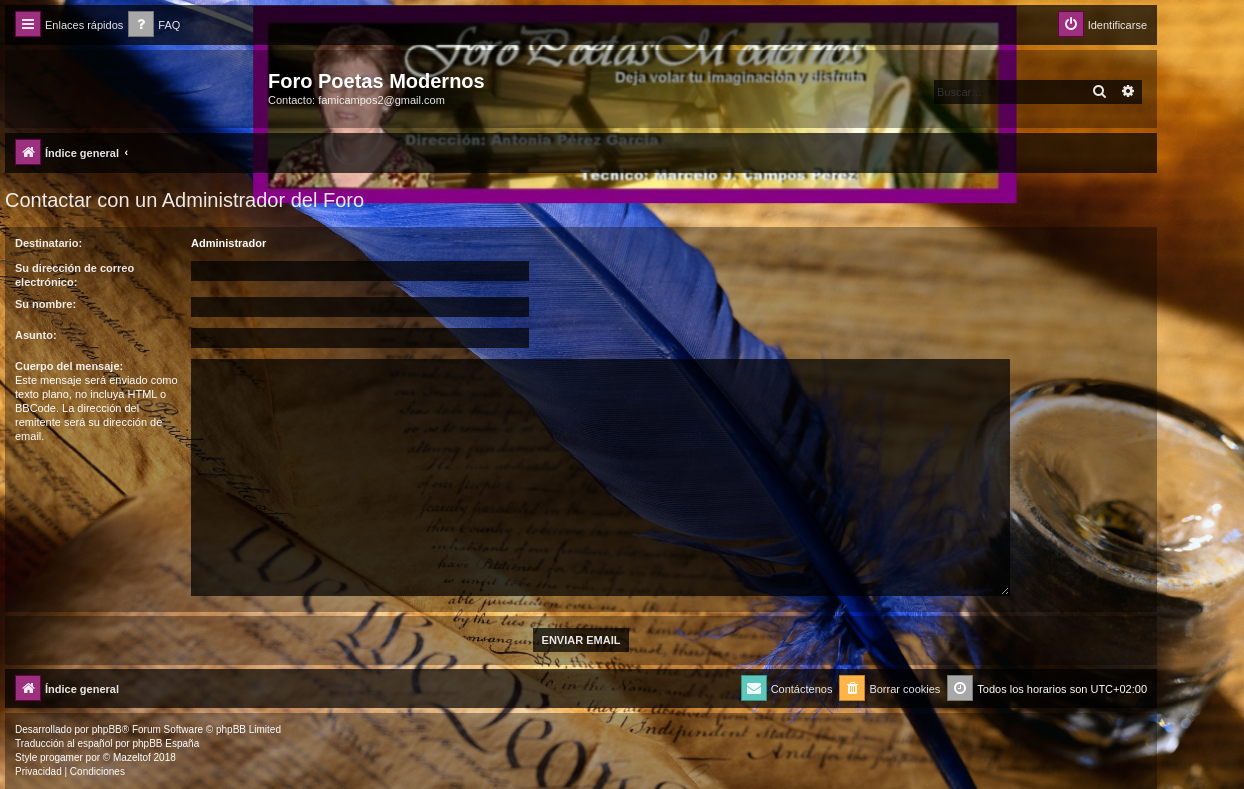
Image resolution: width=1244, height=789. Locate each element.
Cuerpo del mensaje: (69, 366)
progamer (61, 757)
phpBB (107, 729)
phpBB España (165, 743)
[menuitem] (154, 25)
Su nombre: (45, 304)
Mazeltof (132, 757)
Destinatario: (48, 243)
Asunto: (36, 335)
